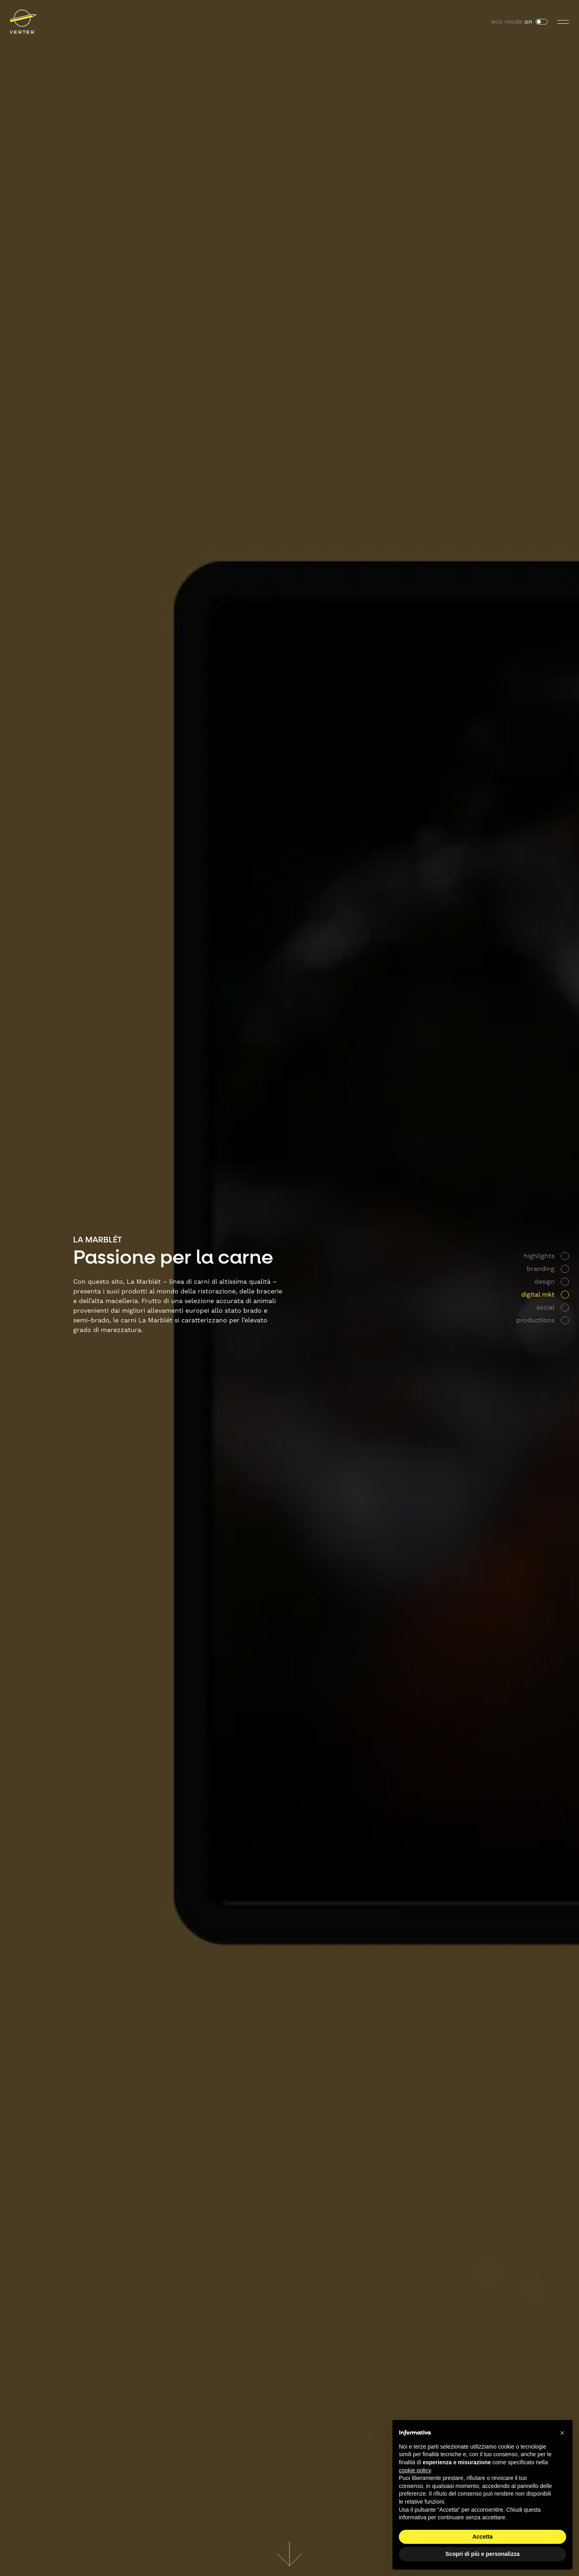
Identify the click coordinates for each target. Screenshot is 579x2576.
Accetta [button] (482, 2536)
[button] (562, 2432)
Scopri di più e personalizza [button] (482, 2554)
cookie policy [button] (415, 2470)
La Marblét (97, 1240)
